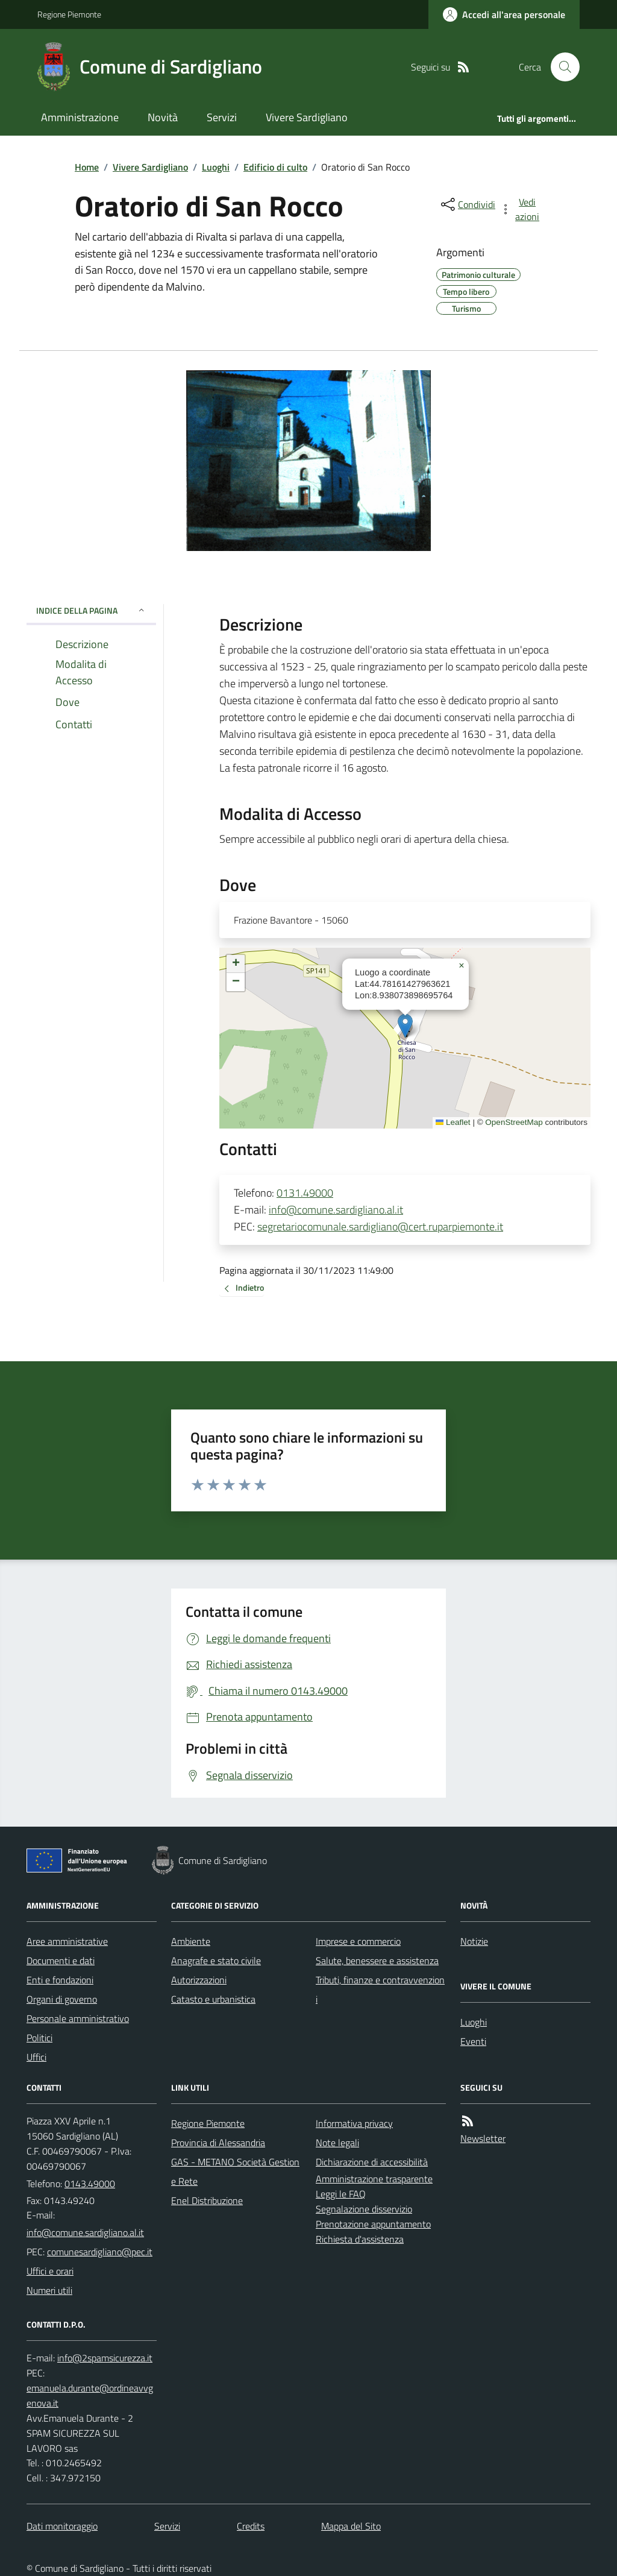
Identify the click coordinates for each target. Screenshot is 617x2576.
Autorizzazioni (199, 1980)
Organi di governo (62, 1999)
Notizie (474, 1941)
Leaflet (453, 1122)
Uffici (36, 2057)
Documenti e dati (61, 1960)
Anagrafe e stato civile (216, 1960)
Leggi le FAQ (341, 2194)
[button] (405, 1025)
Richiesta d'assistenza (360, 2239)
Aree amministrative (67, 1941)
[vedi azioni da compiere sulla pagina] (520, 209)
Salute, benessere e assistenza (377, 1960)
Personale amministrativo (78, 2018)
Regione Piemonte (69, 14)
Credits (251, 2526)
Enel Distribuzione (207, 2200)
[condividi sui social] (467, 204)
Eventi (473, 2041)
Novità (163, 117)
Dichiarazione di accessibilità (372, 2162)
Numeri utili (49, 2290)
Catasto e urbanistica (213, 1999)
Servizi (222, 117)
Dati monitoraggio (62, 2526)
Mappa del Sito (351, 2526)
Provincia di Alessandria (218, 2142)
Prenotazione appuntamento (373, 2224)
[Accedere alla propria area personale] (504, 14)
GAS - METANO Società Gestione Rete (235, 2171)
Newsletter (483, 2138)
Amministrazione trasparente (374, 2178)
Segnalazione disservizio (364, 2209)
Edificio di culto (275, 167)
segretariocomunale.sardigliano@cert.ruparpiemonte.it (380, 1226)
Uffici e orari (50, 2271)
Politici (39, 2037)
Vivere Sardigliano (307, 117)
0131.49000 (305, 1193)
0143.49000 (89, 2183)
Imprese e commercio (358, 1941)
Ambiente (190, 1941)
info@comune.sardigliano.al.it (336, 1209)
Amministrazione (80, 117)
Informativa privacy (354, 2123)
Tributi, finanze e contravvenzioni (380, 1989)
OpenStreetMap (513, 1122)
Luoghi (216, 167)
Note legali (337, 2142)
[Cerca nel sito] (560, 66)
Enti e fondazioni (60, 1980)
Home (87, 167)
